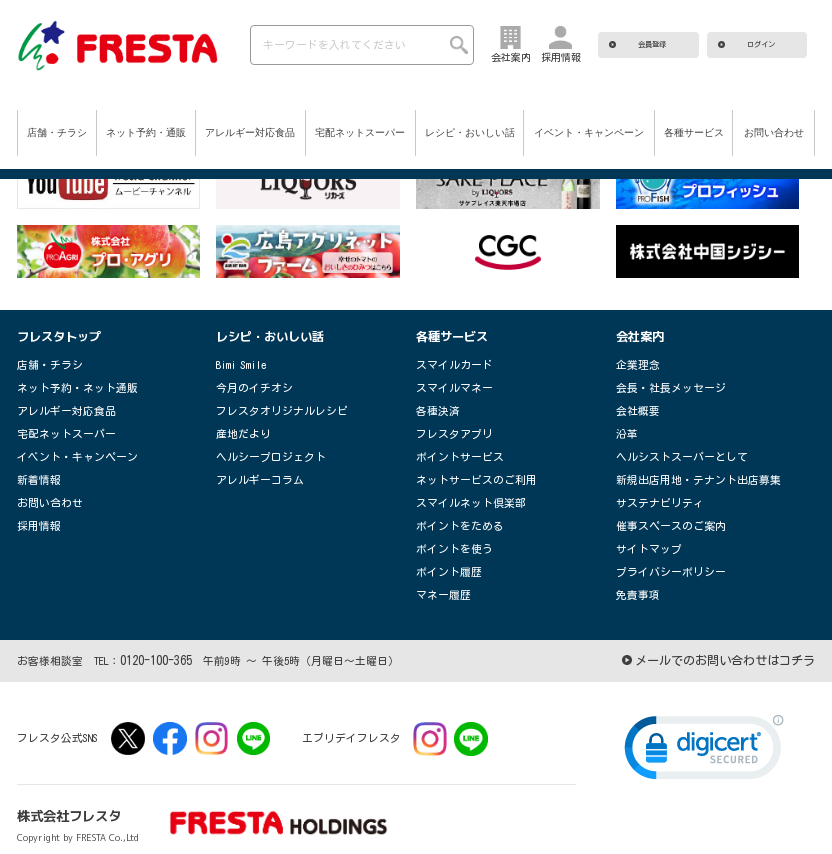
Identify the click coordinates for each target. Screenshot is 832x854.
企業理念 (634, 362)
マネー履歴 (438, 572)
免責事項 (634, 572)
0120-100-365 (150, 636)
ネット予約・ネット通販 (66, 383)
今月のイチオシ (247, 383)
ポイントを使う (447, 530)
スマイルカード (447, 362)
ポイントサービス (452, 446)
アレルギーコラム (252, 467)
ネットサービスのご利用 (465, 467)
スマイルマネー (447, 383)
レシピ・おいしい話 (470, 132)
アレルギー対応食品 (250, 132)
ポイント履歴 (443, 551)
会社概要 (634, 404)
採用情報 (35, 509)
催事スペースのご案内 (661, 509)
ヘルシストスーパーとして (670, 446)
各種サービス (694, 132)
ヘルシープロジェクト (261, 446)
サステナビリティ (652, 488)
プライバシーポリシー (661, 551)
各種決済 (434, 404)
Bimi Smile (240, 362)
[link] (704, 727)
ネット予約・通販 (146, 132)
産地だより (238, 425)
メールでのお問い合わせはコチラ (732, 636)
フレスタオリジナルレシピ (270, 404)
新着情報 (35, 467)
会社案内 (638, 335)
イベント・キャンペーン (589, 132)
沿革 (625, 425)
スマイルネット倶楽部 (461, 488)
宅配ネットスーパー (360, 132)
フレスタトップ (55, 335)
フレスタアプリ (447, 425)
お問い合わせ (774, 132)
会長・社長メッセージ (661, 383)
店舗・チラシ (57, 132)
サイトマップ (643, 530)
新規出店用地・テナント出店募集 (683, 467)
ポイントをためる (452, 509)
